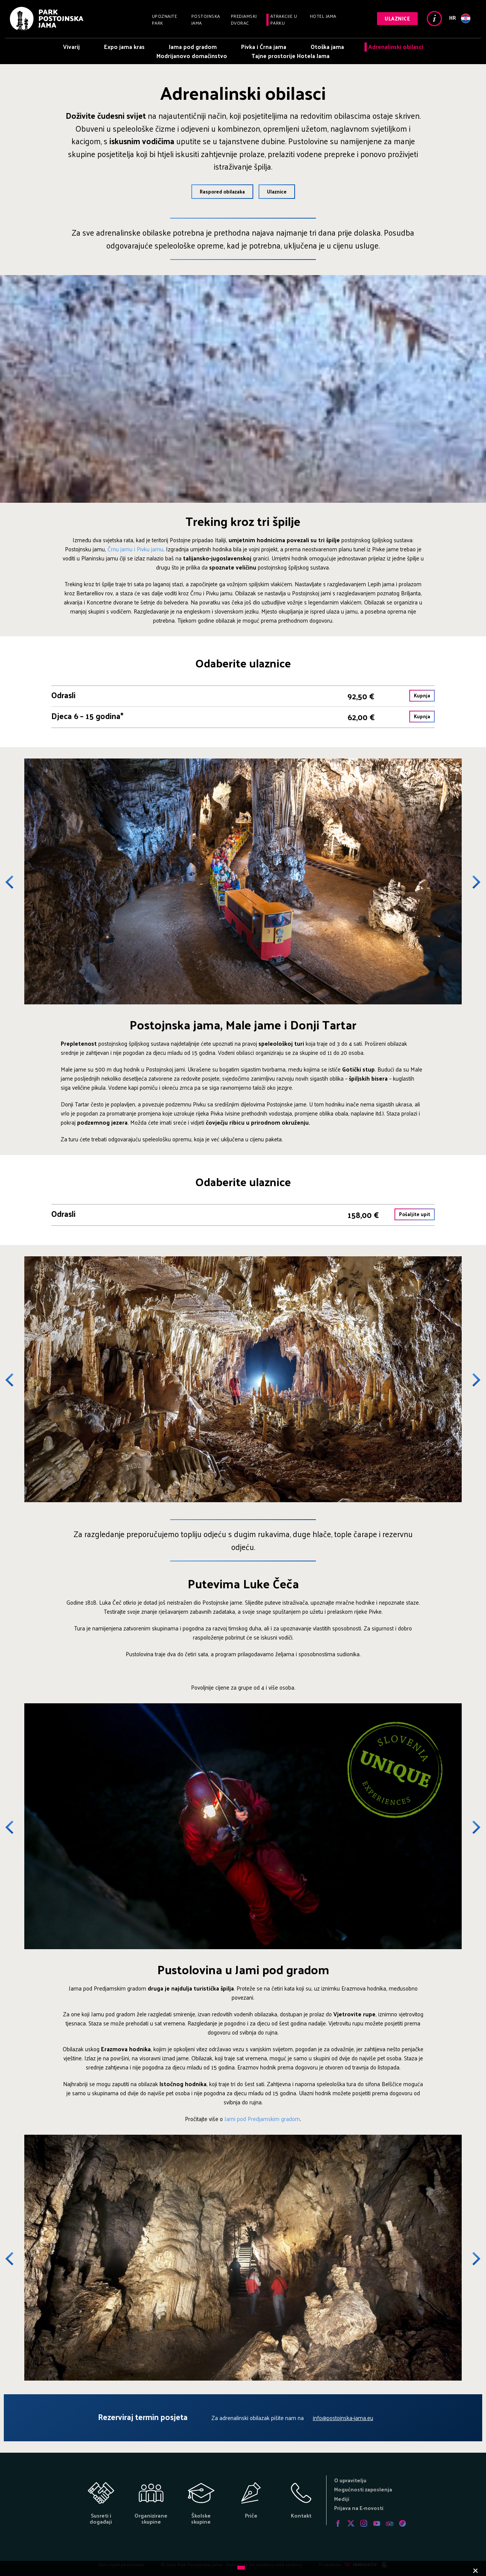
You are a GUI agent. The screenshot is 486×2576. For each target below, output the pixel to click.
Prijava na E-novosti (358, 2508)
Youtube (376, 2523)
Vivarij (71, 46)
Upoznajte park (164, 19)
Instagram (363, 2523)
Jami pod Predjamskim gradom (262, 2118)
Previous (14, 882)
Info (434, 18)
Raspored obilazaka (222, 191)
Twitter (351, 2523)
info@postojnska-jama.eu (343, 2417)
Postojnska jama (205, 19)
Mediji (341, 2499)
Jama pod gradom (193, 46)
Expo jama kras (124, 46)
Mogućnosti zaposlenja (363, 2489)
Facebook (338, 2523)
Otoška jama (327, 46)
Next (471, 882)
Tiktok (402, 2523)
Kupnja (422, 695)
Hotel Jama (323, 16)
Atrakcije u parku (283, 19)
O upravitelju (350, 2480)
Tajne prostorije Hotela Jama (290, 55)
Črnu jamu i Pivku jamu (135, 549)
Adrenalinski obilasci (395, 46)
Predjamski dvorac (244, 19)
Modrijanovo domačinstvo (191, 55)
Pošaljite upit (414, 1214)
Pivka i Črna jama (263, 46)
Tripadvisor (389, 2523)
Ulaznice (397, 18)
